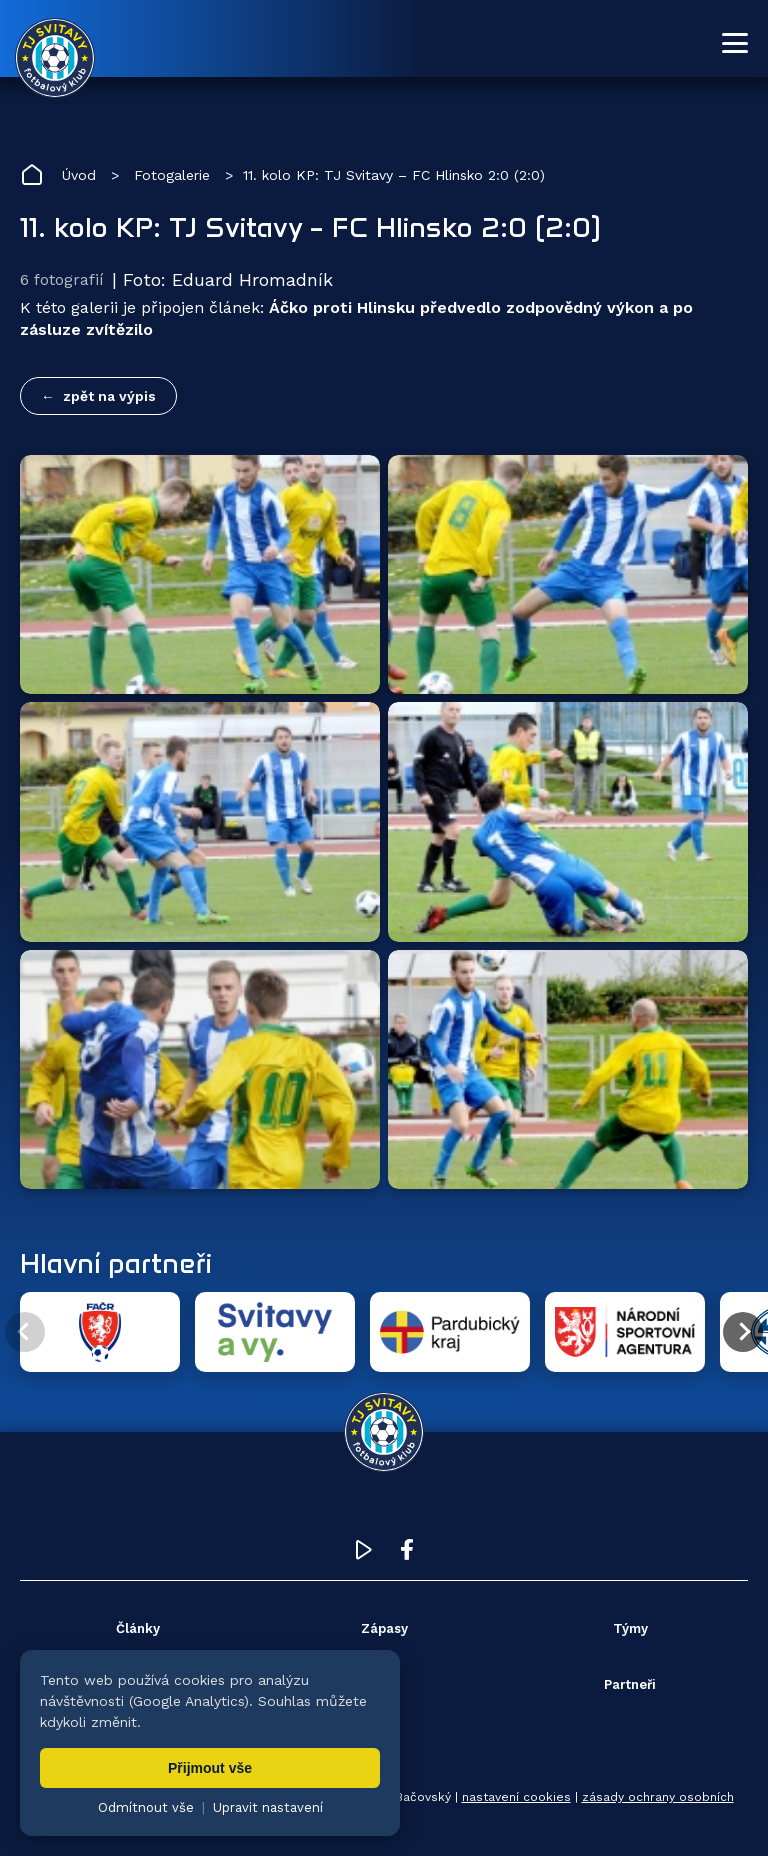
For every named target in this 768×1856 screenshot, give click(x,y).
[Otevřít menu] (735, 43)
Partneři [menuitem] (630, 1684)
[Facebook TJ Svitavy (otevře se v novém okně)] (407, 1554)
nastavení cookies (516, 1797)
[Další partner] (743, 1332)
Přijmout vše (210, 1768)
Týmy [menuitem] (630, 1628)
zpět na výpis (109, 396)
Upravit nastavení (268, 1807)
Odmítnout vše (146, 1807)
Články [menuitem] (138, 1628)
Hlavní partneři (116, 1263)
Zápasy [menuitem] (384, 1628)
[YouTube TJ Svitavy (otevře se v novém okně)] (364, 1554)
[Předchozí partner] (25, 1332)
